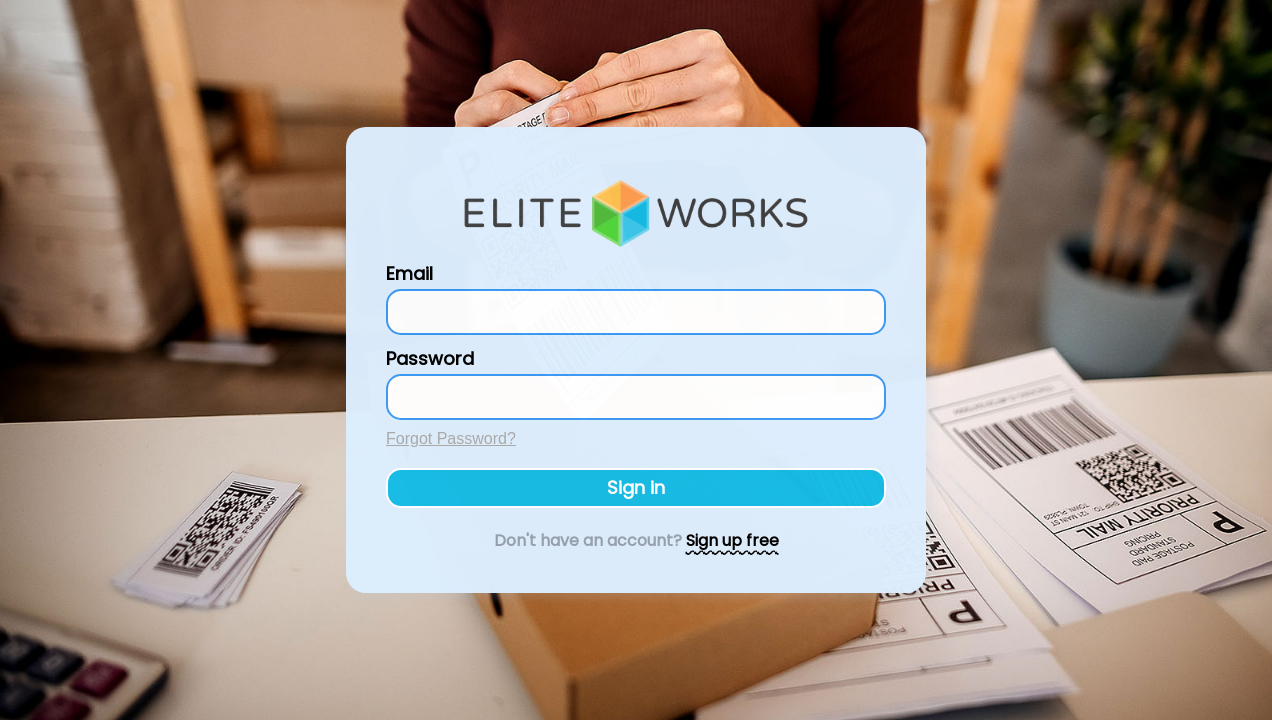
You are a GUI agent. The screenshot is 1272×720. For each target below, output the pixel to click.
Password (430, 358)
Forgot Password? (451, 438)
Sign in (636, 487)
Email (409, 273)
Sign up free (732, 540)
